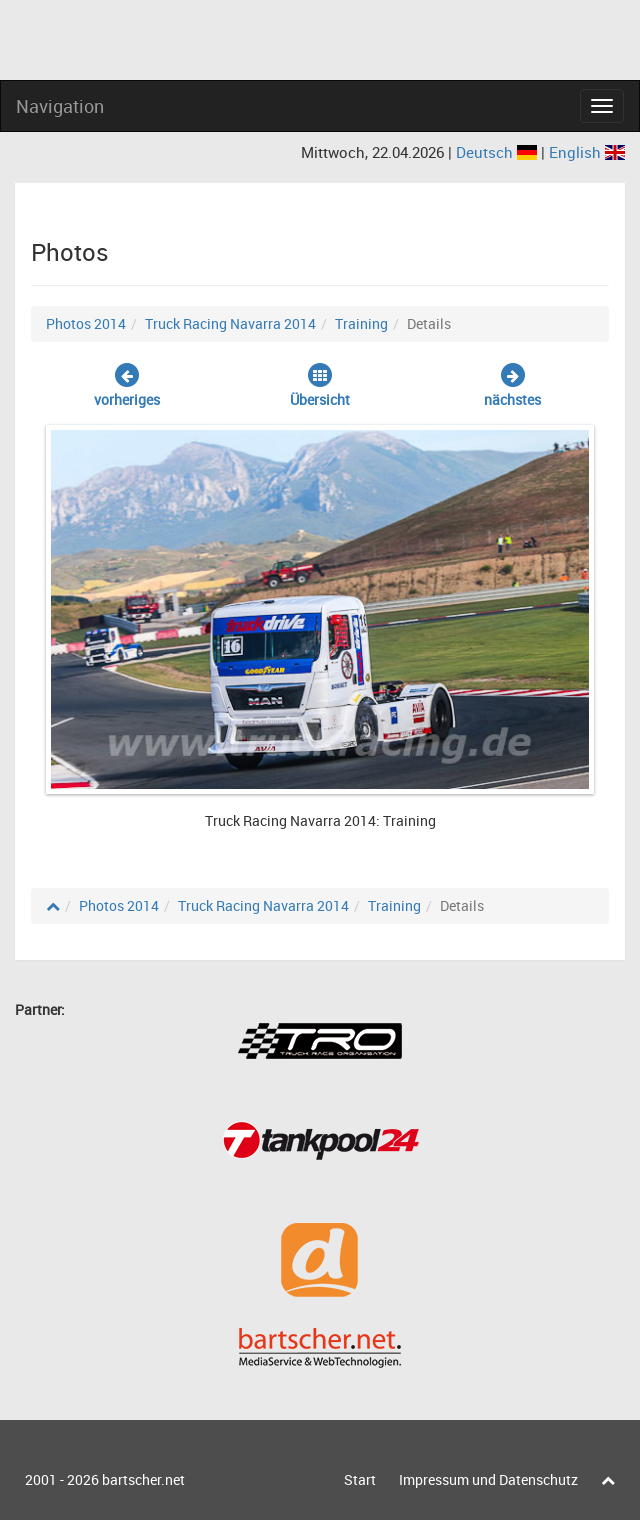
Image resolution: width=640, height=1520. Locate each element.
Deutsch (498, 152)
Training (361, 323)
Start (360, 1479)
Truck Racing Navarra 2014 (230, 323)
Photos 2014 (86, 323)
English (587, 152)
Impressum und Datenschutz (488, 1479)
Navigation (60, 106)
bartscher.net (143, 1479)
